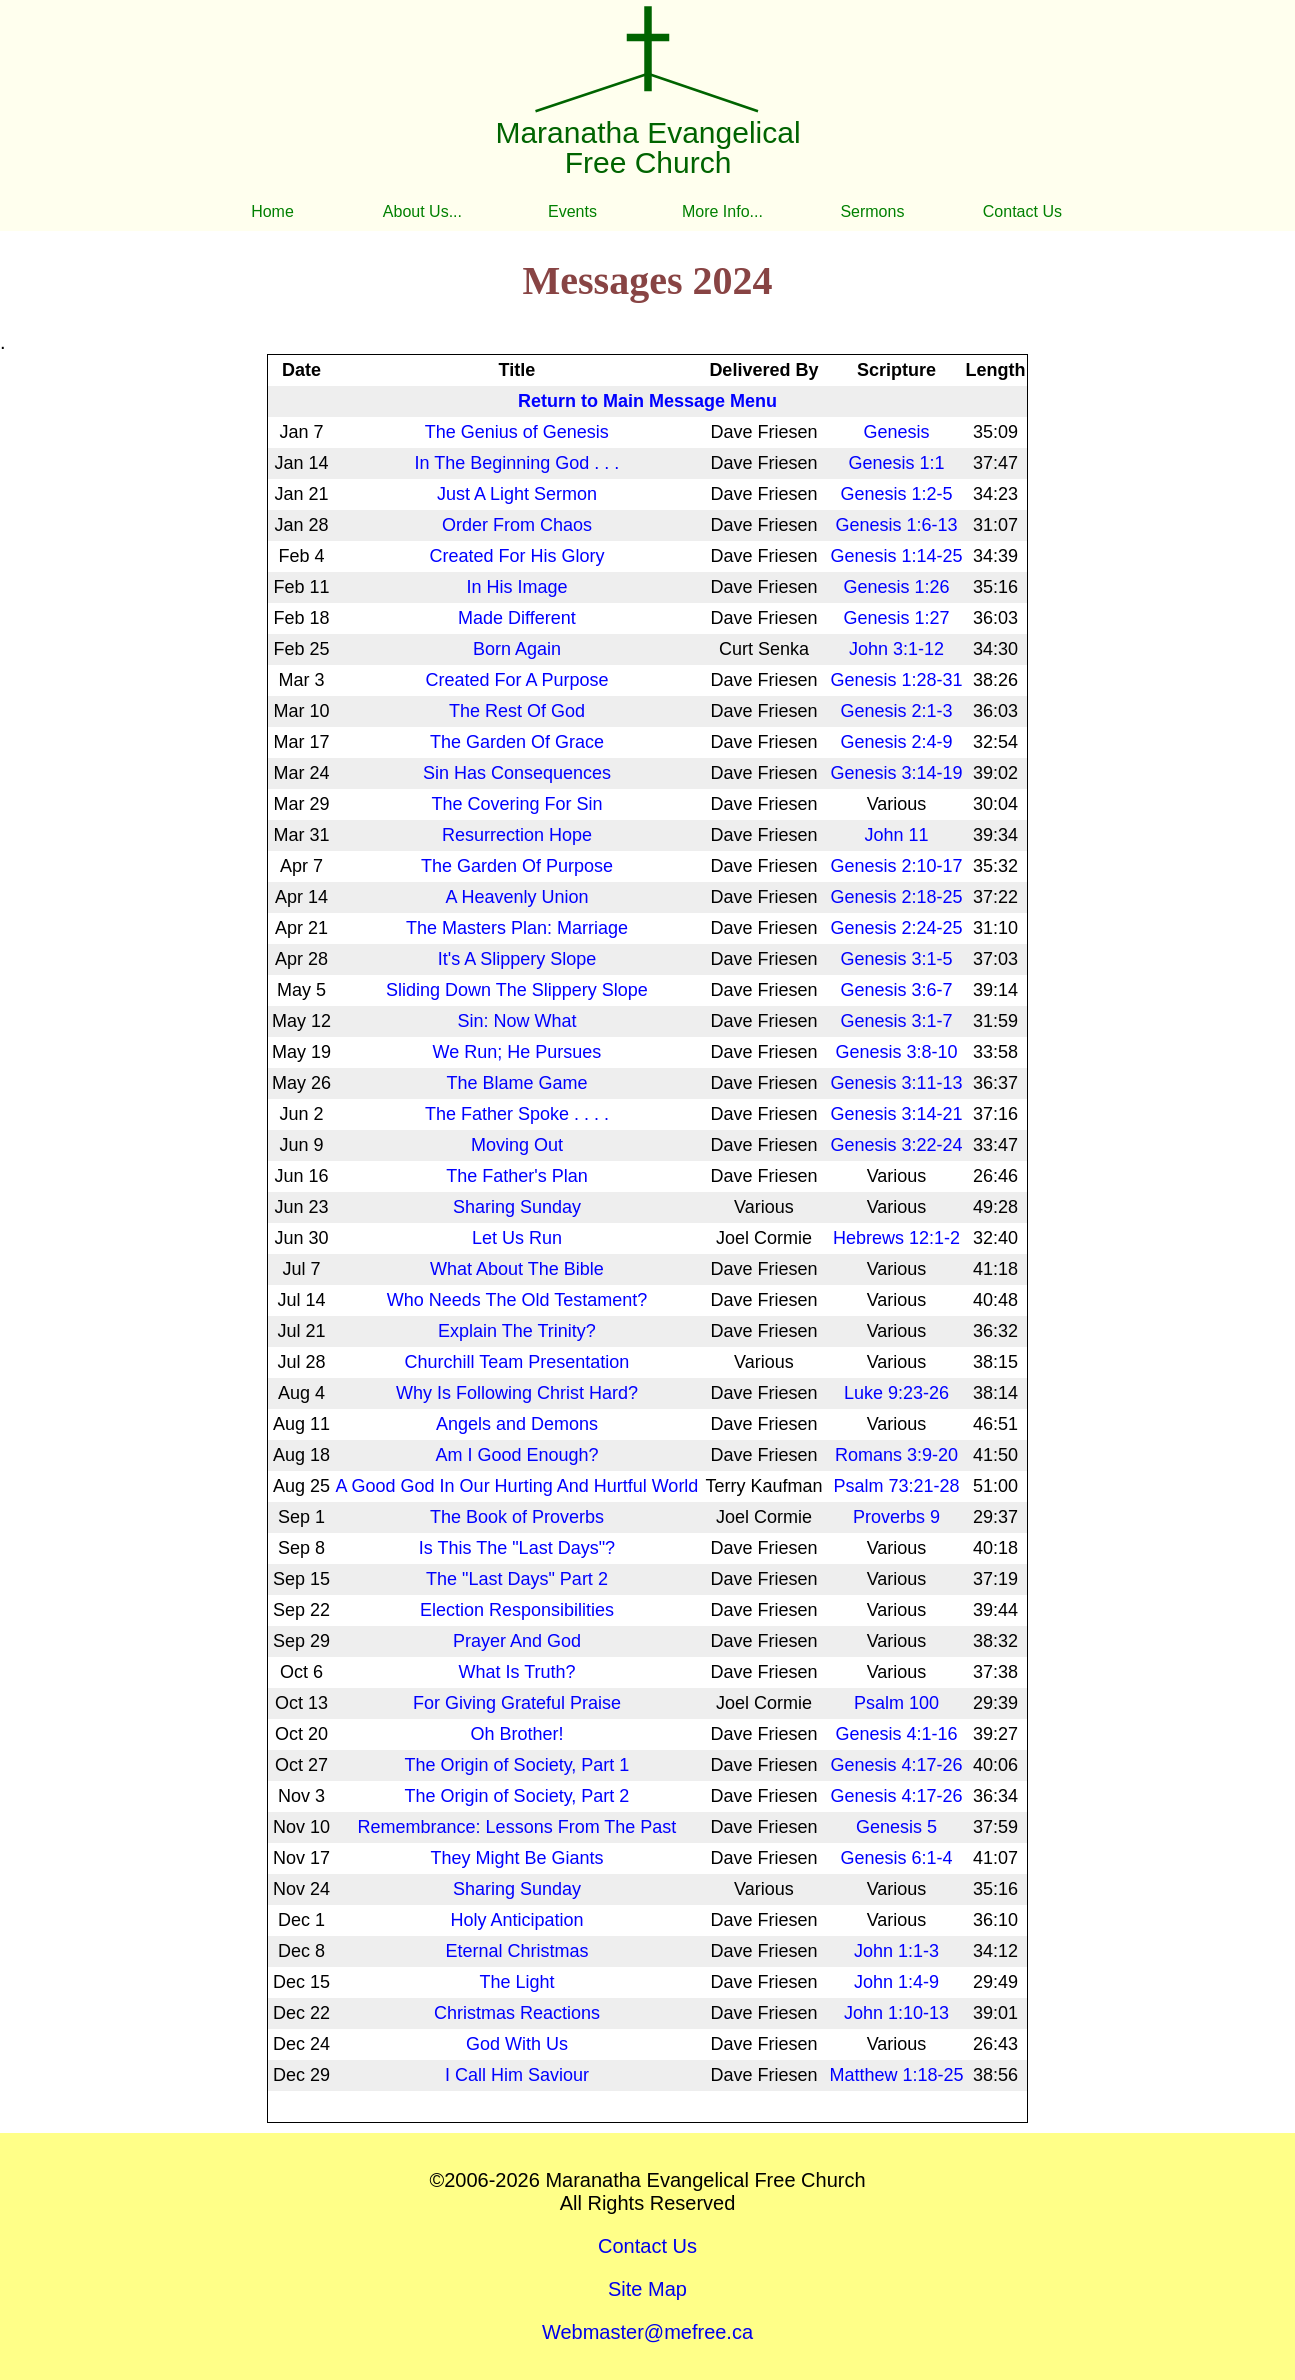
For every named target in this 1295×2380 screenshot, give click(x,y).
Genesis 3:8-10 (896, 1052)
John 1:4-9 (896, 1982)
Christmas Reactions (517, 2013)
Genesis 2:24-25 (896, 928)
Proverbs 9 (896, 1517)
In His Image (516, 587)
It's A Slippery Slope (517, 959)
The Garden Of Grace (517, 742)
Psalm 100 (896, 1703)
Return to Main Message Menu (647, 401)
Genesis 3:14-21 (896, 1114)
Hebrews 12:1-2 (896, 1238)
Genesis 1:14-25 (896, 556)
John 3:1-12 (896, 649)
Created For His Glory (516, 556)
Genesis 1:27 (896, 618)
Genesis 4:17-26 (896, 1765)
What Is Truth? (516, 1672)
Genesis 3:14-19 (896, 773)
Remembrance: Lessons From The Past (517, 1827)
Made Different (517, 618)
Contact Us (1022, 211)
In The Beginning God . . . (517, 463)
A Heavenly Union (516, 897)
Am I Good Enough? (516, 1455)
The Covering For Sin (516, 804)
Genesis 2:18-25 (896, 897)
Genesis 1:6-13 (896, 525)
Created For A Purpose (516, 680)
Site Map (647, 2289)
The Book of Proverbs (517, 1517)
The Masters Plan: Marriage (517, 928)
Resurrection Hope (517, 835)
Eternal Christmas (516, 1951)
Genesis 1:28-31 (896, 680)
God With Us (517, 2044)
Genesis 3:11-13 (896, 1083)
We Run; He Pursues (517, 1052)
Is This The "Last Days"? (517, 1548)
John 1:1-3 (896, 1951)
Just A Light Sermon (517, 494)
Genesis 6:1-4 (896, 1858)
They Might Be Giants (516, 1858)
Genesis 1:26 (896, 587)
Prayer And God (517, 1641)
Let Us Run (517, 1238)
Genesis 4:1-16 (896, 1734)
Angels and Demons (517, 1424)
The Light (516, 1982)
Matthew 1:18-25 (896, 2075)
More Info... (722, 211)
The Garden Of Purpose (517, 866)
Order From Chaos (517, 525)
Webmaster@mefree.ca (647, 2332)
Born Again (517, 649)
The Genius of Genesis (517, 432)
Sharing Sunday (517, 1207)
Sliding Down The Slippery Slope (517, 990)
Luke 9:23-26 (896, 1393)
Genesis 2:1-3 (896, 711)
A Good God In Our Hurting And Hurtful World (517, 1486)
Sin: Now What (516, 1021)
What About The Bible (517, 1269)
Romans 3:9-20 (896, 1455)
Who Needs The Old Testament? (517, 1300)
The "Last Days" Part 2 (517, 1579)
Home (272, 211)
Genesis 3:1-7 (896, 1021)
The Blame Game (516, 1083)
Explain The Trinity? (517, 1331)
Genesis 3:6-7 (896, 990)
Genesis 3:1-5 (896, 959)
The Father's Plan (517, 1176)
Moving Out (517, 1145)
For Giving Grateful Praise (517, 1703)
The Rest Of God (517, 711)
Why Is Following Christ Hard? (517, 1393)
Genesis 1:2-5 (896, 494)
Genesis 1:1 (896, 463)
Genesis (896, 432)
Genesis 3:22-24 (896, 1145)
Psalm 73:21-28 (896, 1486)
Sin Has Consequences (517, 773)
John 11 (896, 835)
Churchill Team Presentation (517, 1362)
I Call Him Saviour (517, 2075)
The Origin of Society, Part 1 (517, 1765)
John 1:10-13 (896, 2013)
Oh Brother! (516, 1734)
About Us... (422, 211)
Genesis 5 (896, 1827)
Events (572, 211)
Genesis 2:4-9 (896, 742)
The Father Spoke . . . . (517, 1114)
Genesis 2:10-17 (896, 866)
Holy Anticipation (516, 1920)
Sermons (872, 211)
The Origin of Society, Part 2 (517, 1796)
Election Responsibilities (517, 1610)
